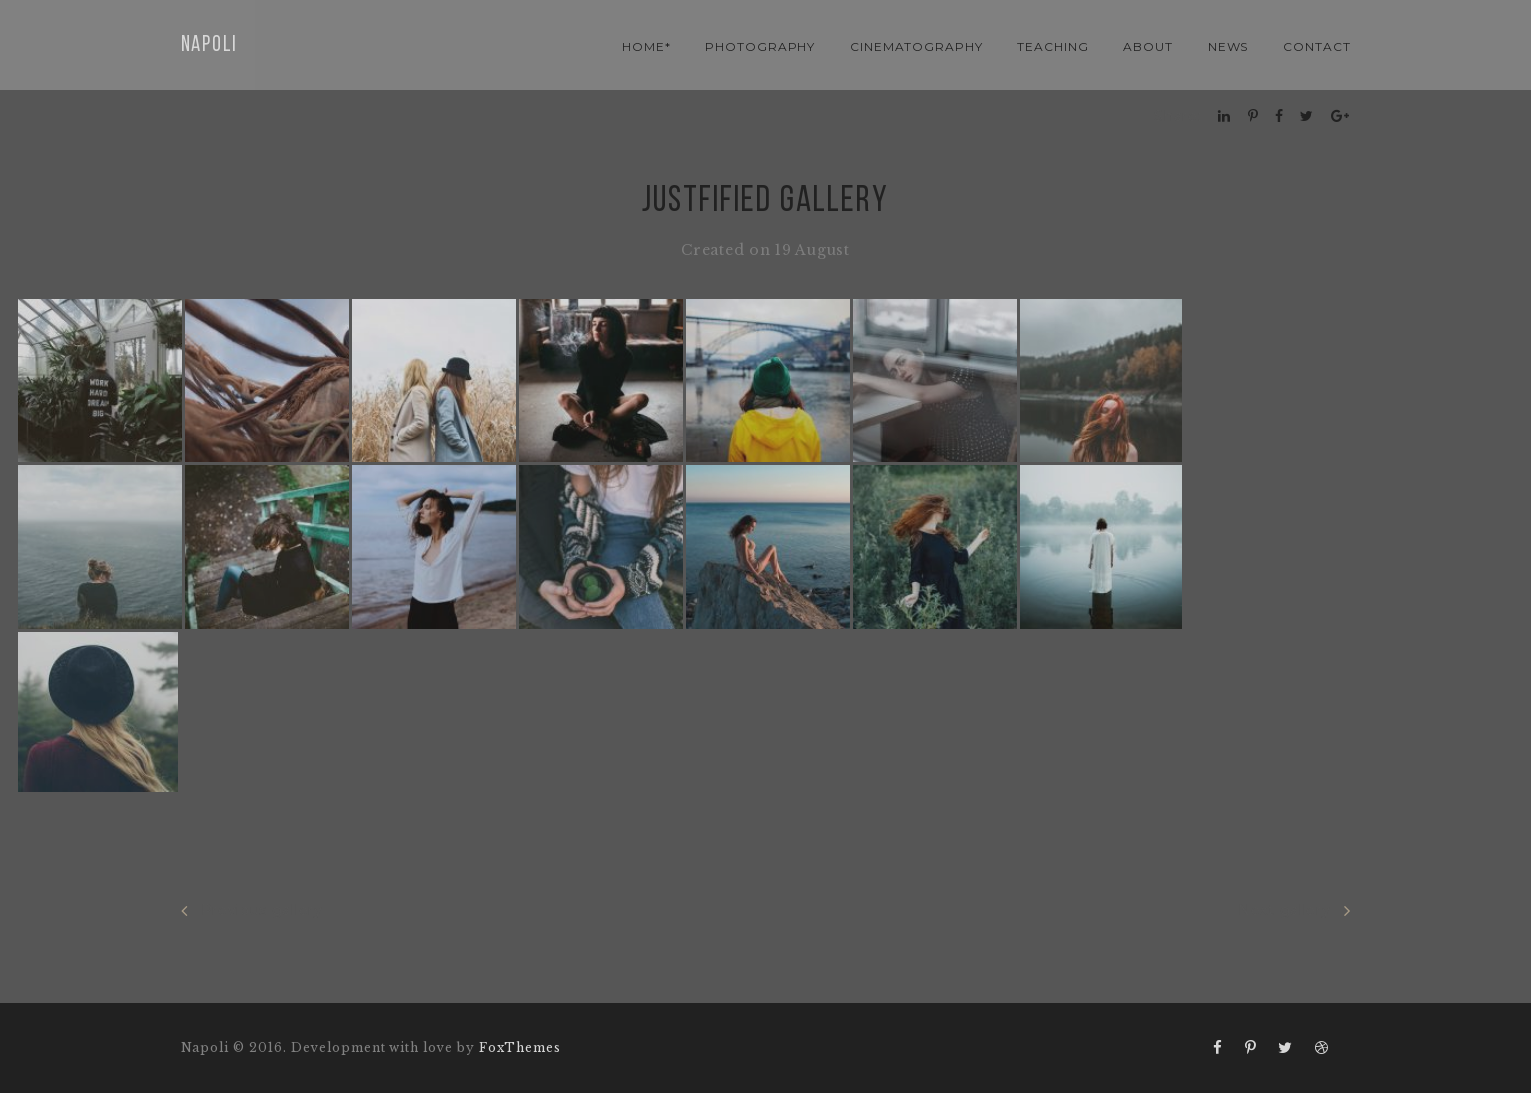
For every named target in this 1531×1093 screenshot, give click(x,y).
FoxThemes (520, 1047)
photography (760, 46)
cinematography (916, 46)
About (1148, 46)
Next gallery (1294, 910)
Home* (646, 46)
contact (1317, 46)
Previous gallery (252, 910)
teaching (1053, 46)
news (1228, 46)
